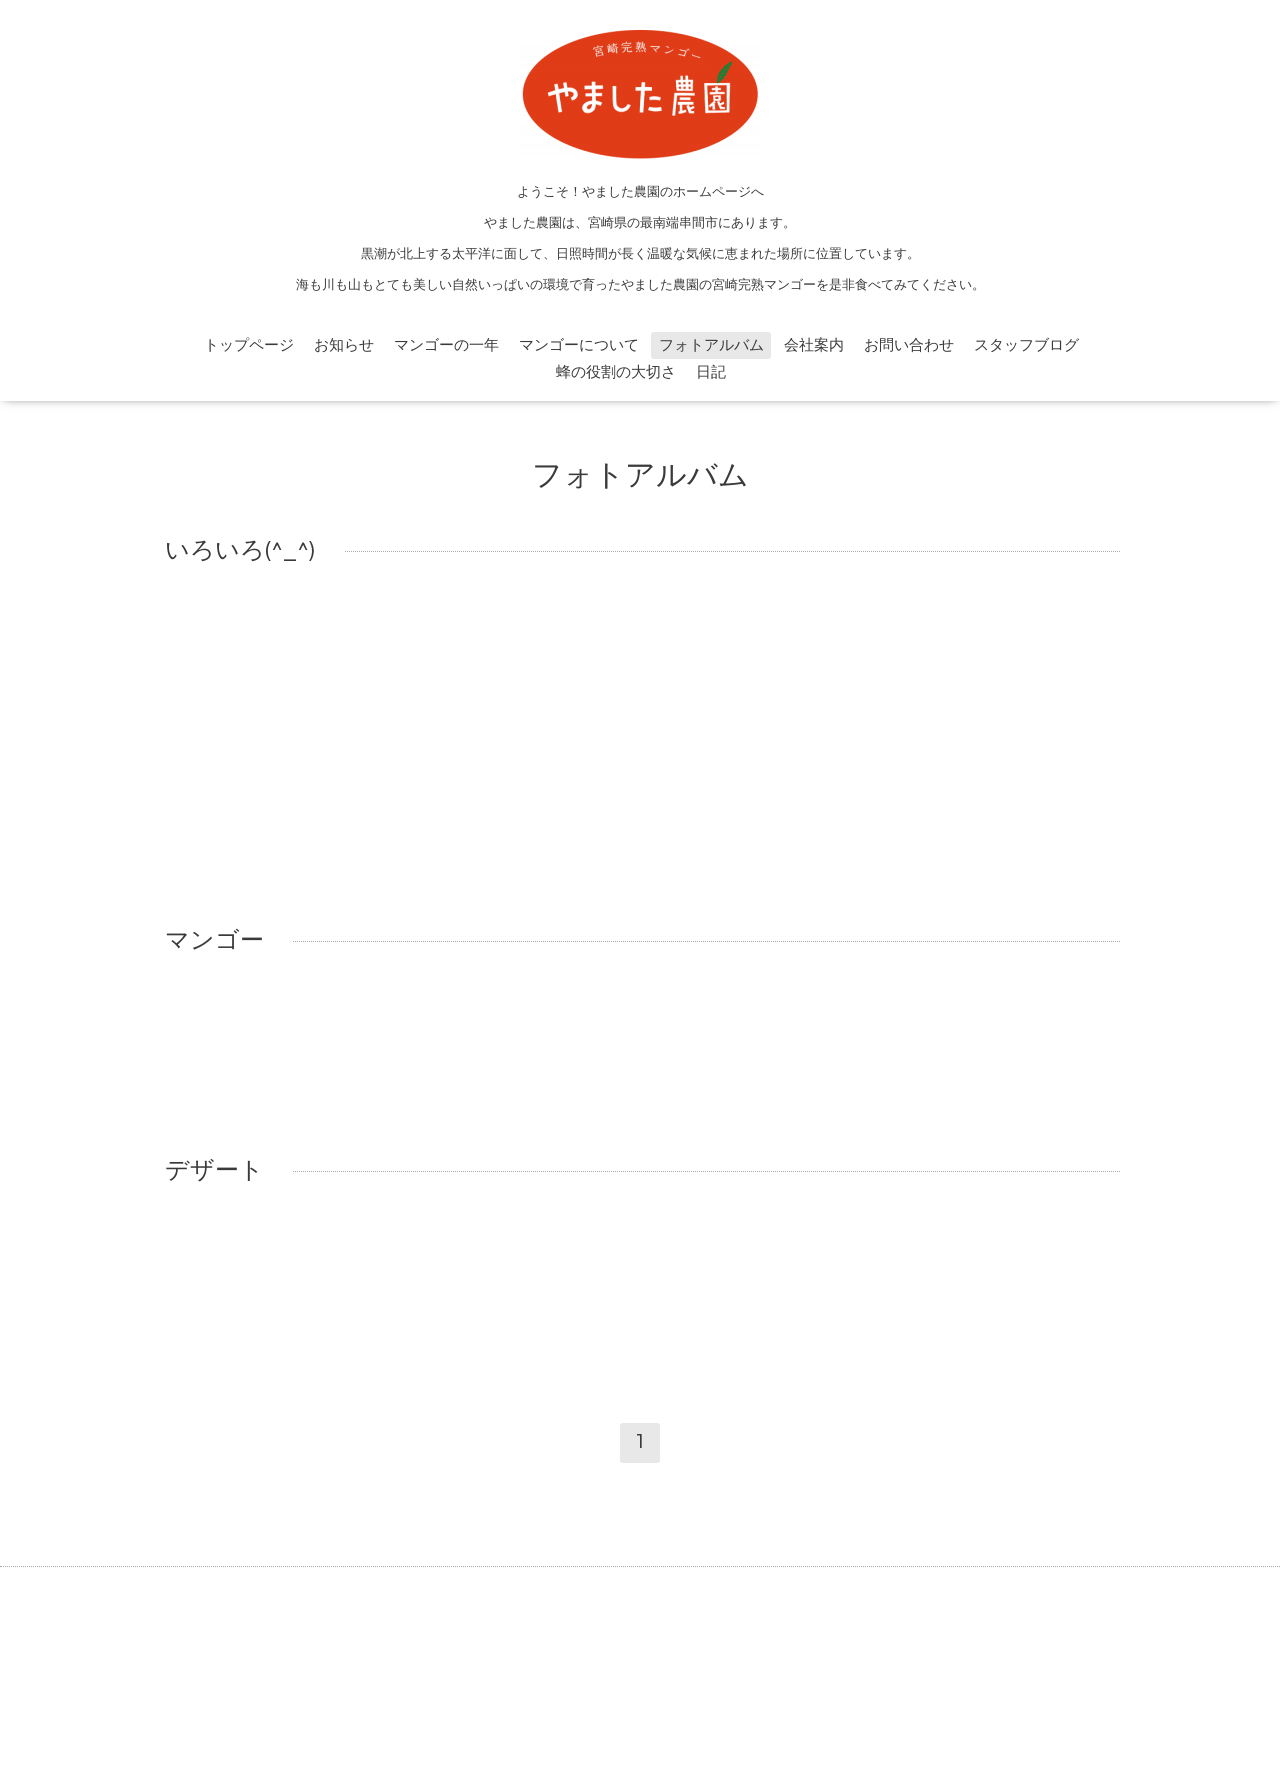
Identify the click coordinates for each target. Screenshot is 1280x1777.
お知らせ (344, 345)
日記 (711, 372)
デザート (214, 1170)
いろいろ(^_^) (240, 551)
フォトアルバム (711, 345)
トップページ (249, 345)
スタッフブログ (1026, 345)
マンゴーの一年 (446, 345)
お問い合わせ (909, 345)
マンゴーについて (579, 345)
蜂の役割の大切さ (616, 372)
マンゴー (214, 940)
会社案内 (814, 345)
